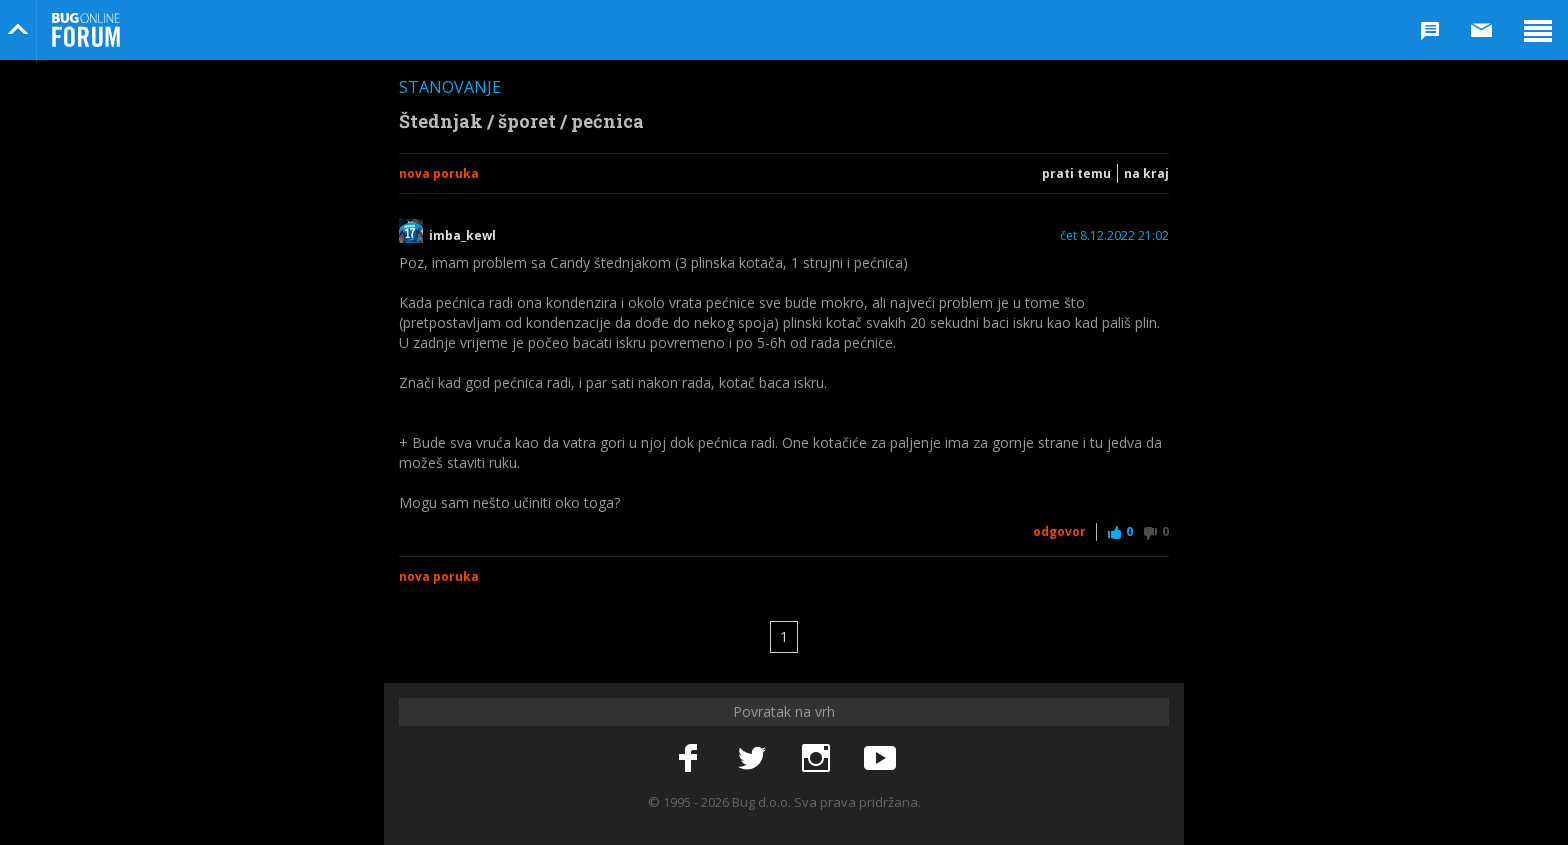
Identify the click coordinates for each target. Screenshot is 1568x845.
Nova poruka (439, 173)
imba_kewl (462, 236)
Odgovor (1059, 531)
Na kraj (1146, 173)
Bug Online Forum (86, 30)
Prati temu (1076, 173)
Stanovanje (450, 87)
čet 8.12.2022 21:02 (1114, 236)
